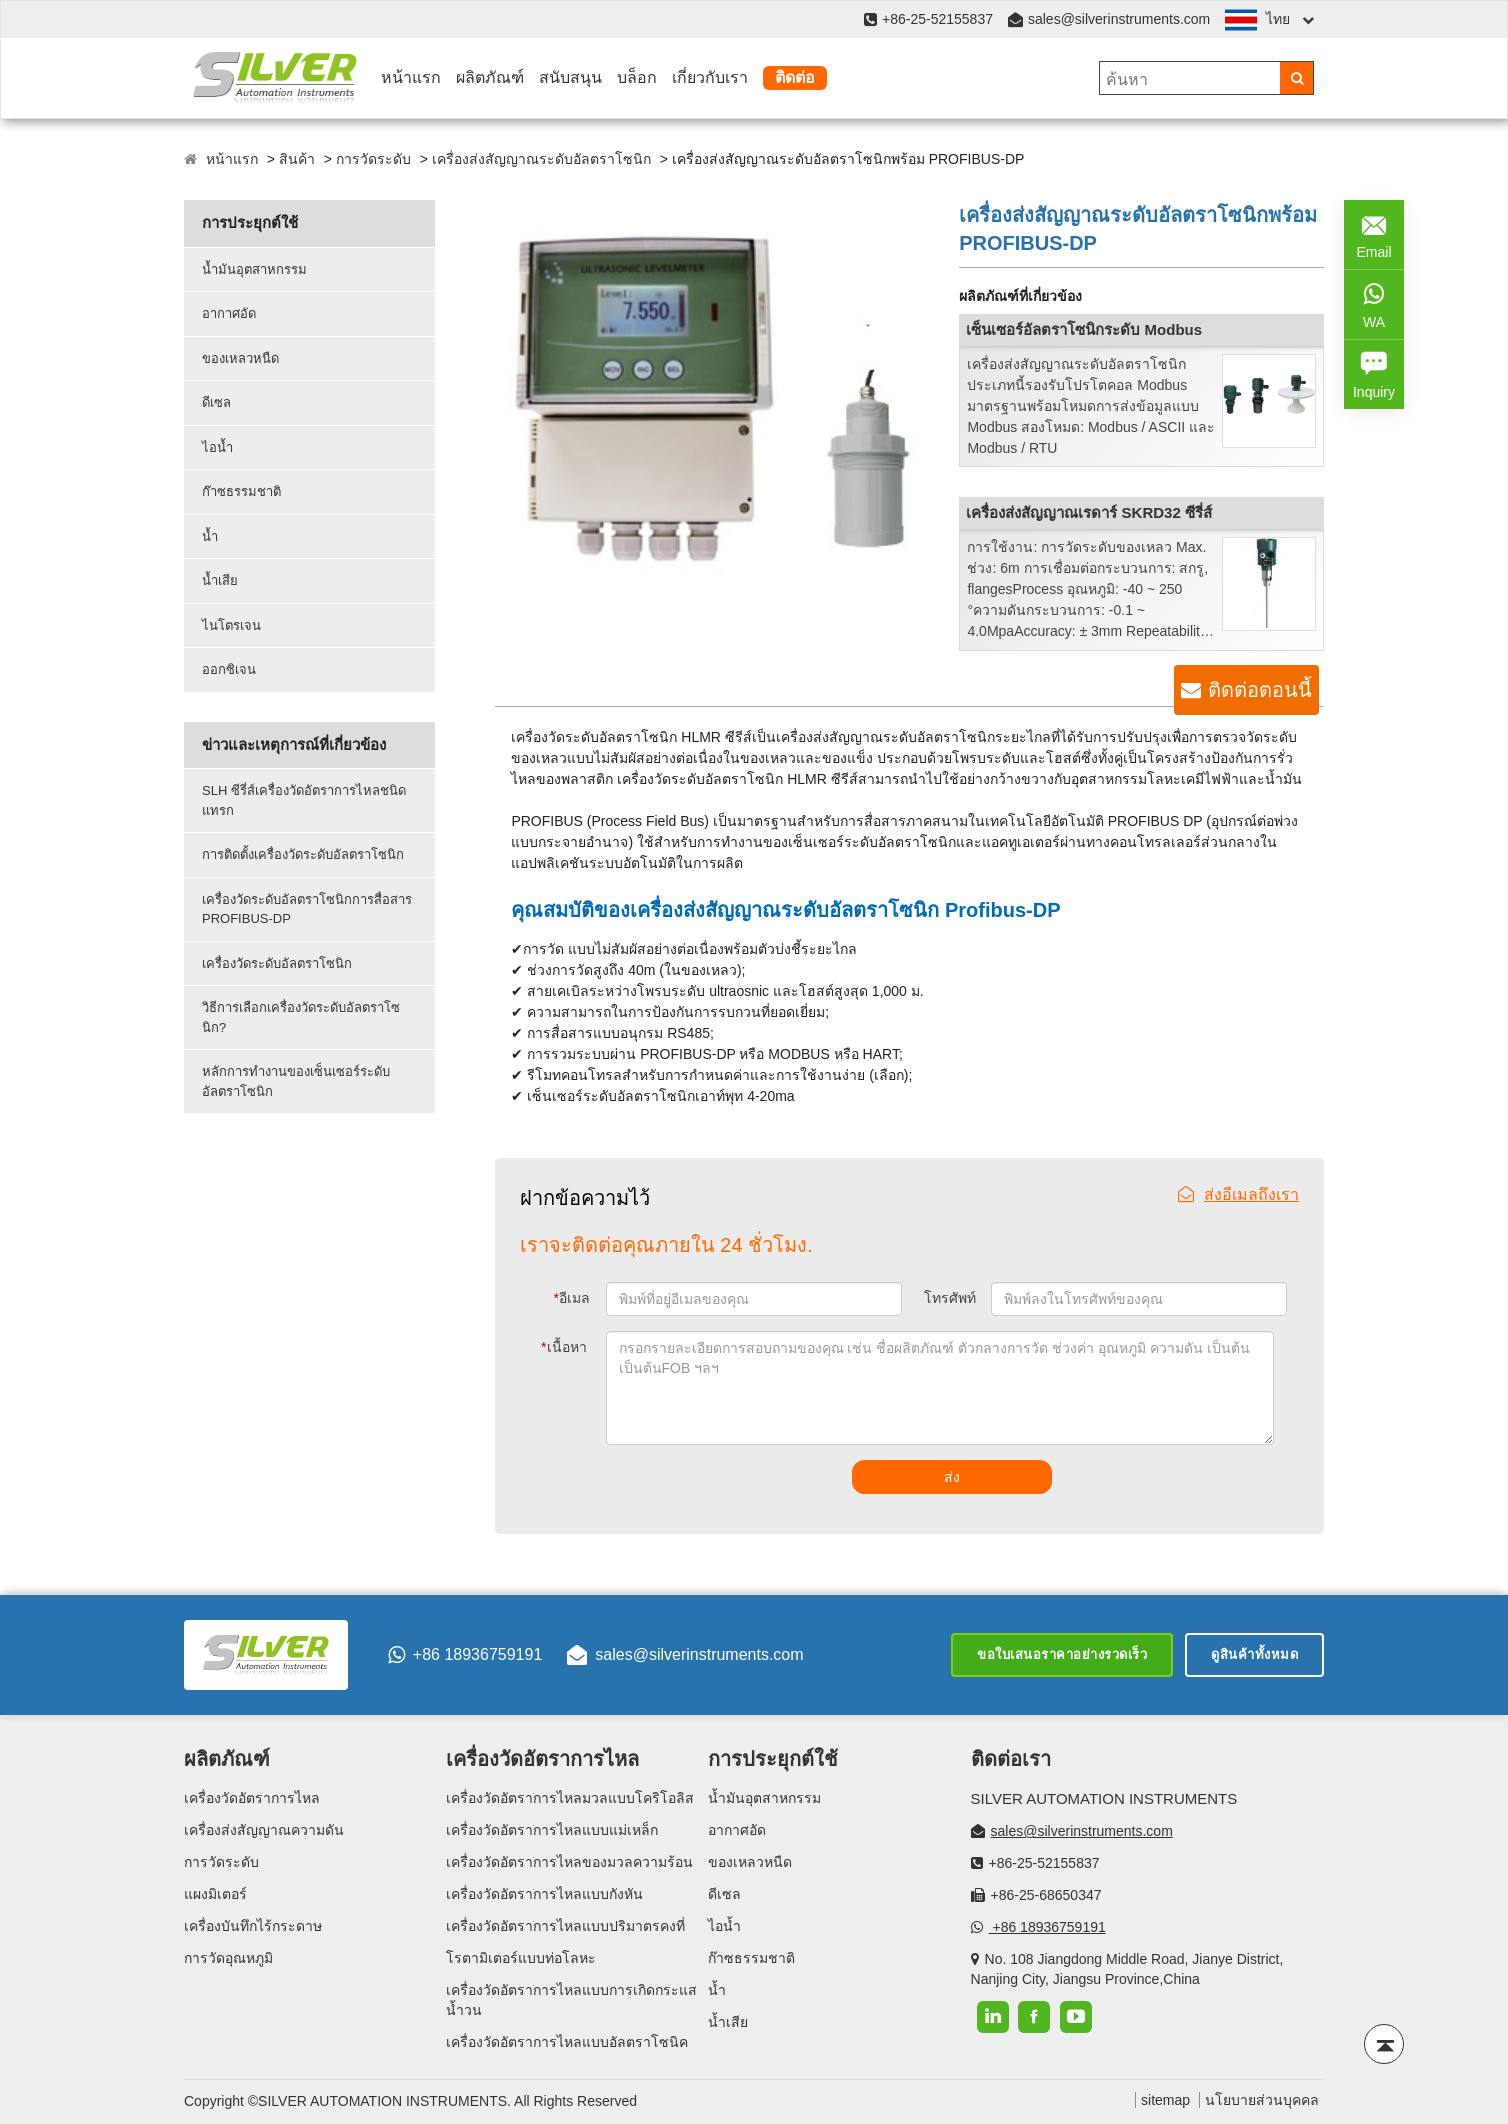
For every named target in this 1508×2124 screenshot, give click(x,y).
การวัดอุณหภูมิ (228, 1958)
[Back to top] (1384, 2044)
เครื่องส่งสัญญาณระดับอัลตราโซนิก (541, 159)
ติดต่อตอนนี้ (1260, 690)
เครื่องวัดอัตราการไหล (252, 1798)
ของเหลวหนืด (240, 358)
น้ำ (210, 536)
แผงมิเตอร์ (215, 1894)
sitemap (1165, 2100)
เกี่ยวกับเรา (710, 77)
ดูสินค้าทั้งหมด (1254, 1654)
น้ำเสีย (220, 580)
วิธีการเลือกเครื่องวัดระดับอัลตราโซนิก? (301, 1017)
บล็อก (637, 77)
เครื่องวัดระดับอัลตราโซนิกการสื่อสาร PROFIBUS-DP (307, 909)
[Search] (1296, 78)
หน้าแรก (411, 77)
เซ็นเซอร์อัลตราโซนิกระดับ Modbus (1084, 329)
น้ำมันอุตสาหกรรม (254, 269)
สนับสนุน (570, 77)
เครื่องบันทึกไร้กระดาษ (253, 1926)
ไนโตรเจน (231, 625)
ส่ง (952, 1477)
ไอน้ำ (217, 447)
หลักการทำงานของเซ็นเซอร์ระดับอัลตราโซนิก (296, 1081)
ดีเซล (216, 402)
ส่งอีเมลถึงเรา (1238, 1194)
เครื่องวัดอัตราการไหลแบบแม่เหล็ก (552, 1830)
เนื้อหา (563, 1347)
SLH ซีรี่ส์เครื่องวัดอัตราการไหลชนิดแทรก (304, 800)
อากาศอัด (229, 313)
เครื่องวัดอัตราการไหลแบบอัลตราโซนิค (567, 2042)
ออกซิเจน (229, 669)
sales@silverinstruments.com (1119, 19)
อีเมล (572, 1298)
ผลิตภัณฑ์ (490, 77)
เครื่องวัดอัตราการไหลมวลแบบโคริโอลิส (570, 1798)
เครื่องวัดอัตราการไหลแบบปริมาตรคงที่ (565, 1926)
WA (1374, 303)
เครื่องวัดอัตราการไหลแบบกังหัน (544, 1894)
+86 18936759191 (465, 1655)
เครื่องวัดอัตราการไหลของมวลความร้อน (569, 1862)
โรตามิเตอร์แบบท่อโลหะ (521, 1958)
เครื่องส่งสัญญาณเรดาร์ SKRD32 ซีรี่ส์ (1089, 512)
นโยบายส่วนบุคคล (1262, 2100)
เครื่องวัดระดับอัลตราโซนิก (277, 963)
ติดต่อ (795, 77)
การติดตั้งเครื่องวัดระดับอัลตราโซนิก (303, 854)
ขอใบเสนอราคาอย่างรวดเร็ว (1062, 1654)
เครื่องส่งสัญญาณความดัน (264, 1830)
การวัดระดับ (373, 159)
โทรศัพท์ (950, 1298)
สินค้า (297, 159)
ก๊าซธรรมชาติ (241, 491)
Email (1374, 233)
